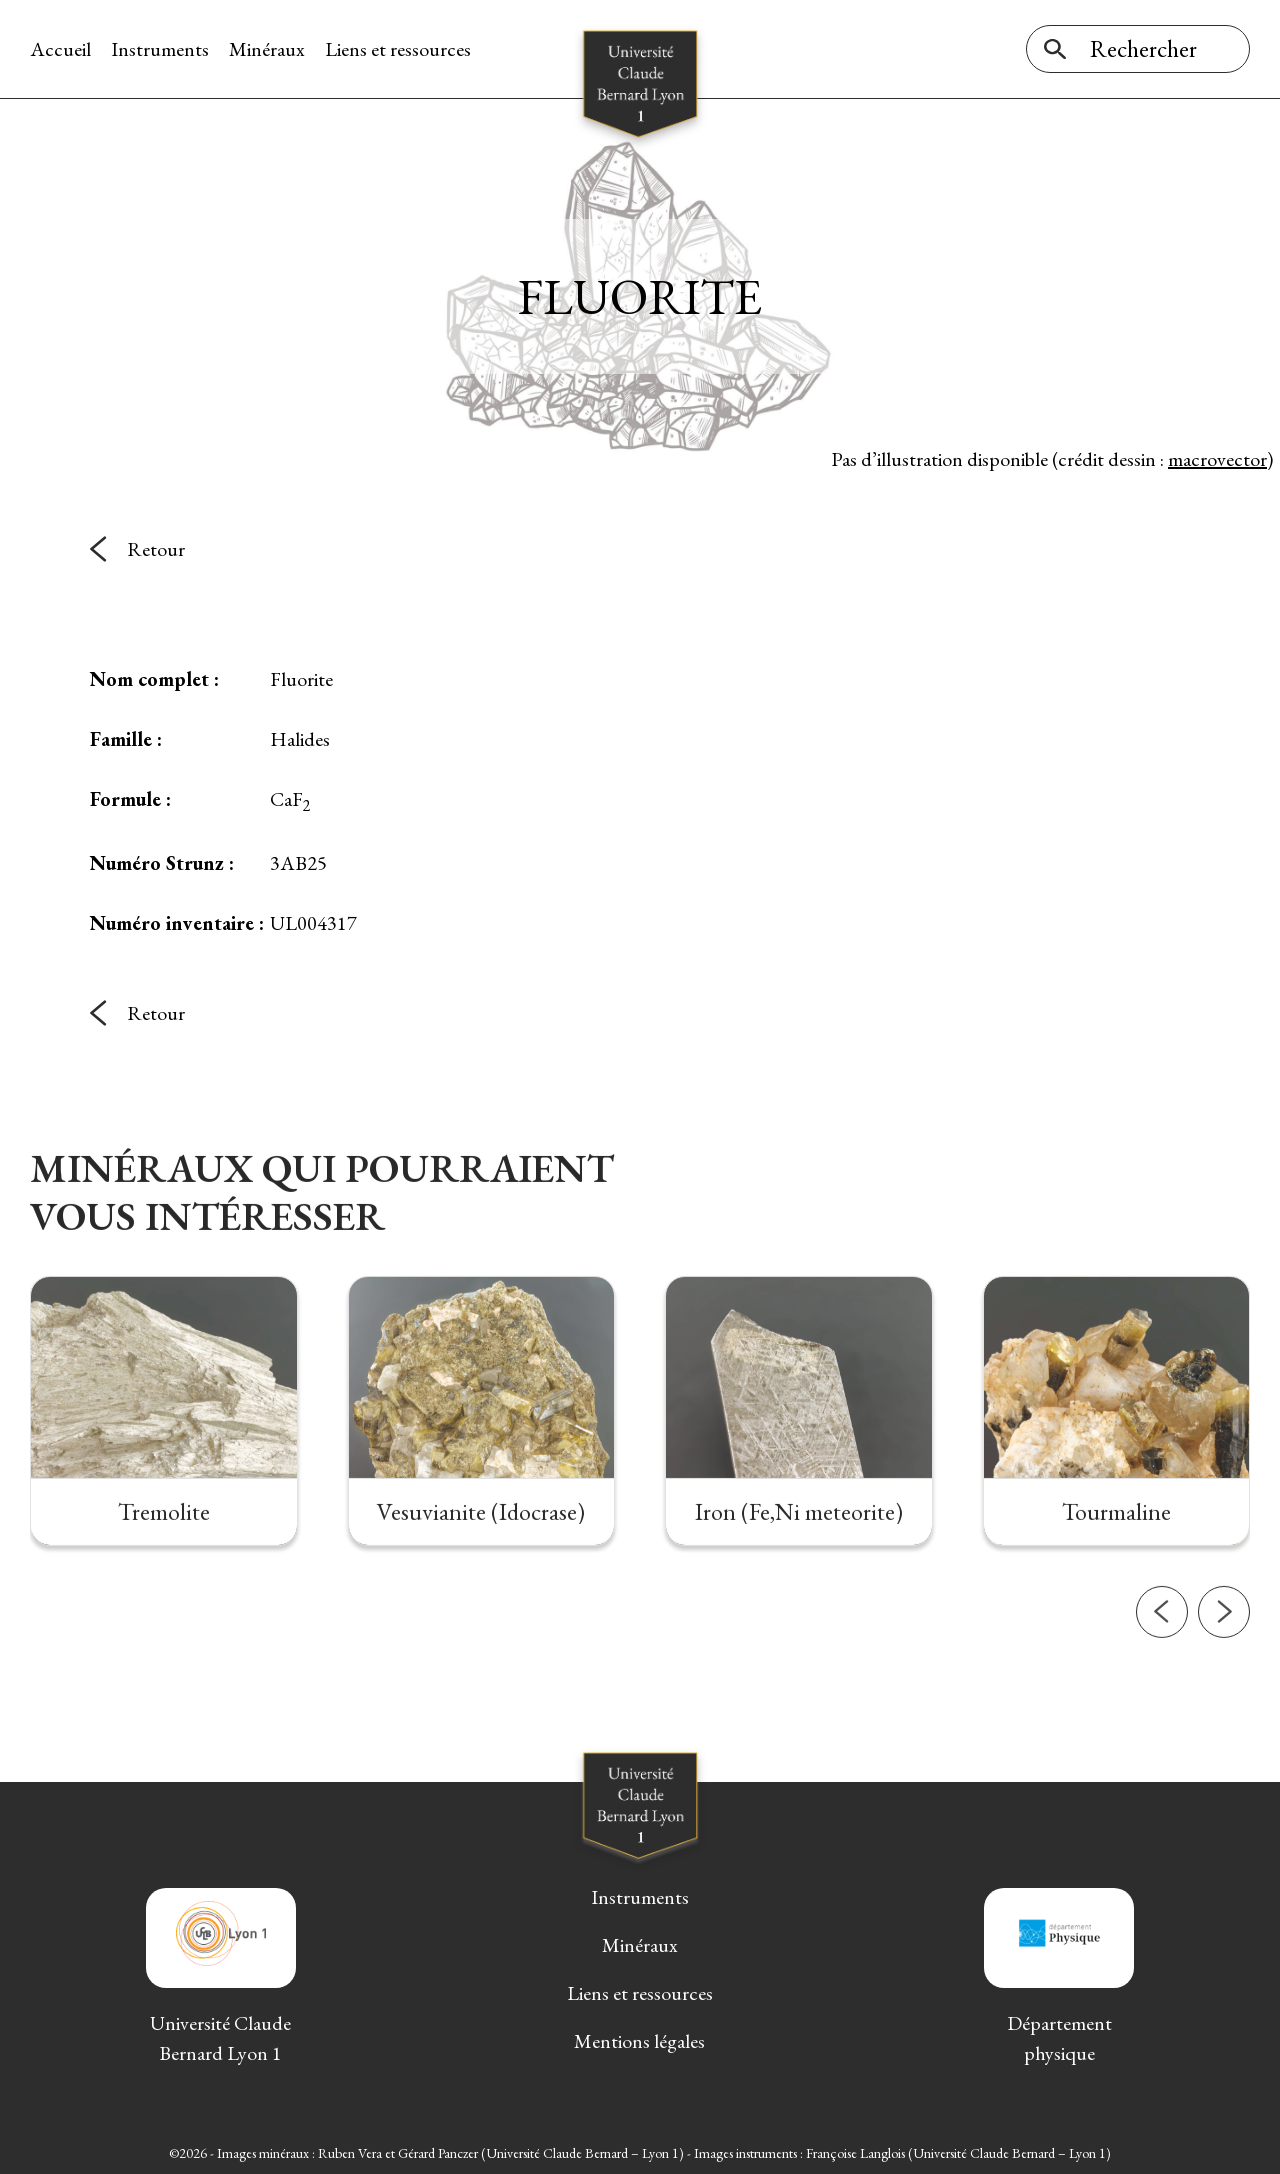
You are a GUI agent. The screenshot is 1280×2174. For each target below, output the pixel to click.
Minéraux (267, 49)
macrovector (1217, 459)
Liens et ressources (398, 49)
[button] (1162, 1673)
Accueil (60, 49)
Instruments (160, 49)
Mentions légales (639, 2041)
